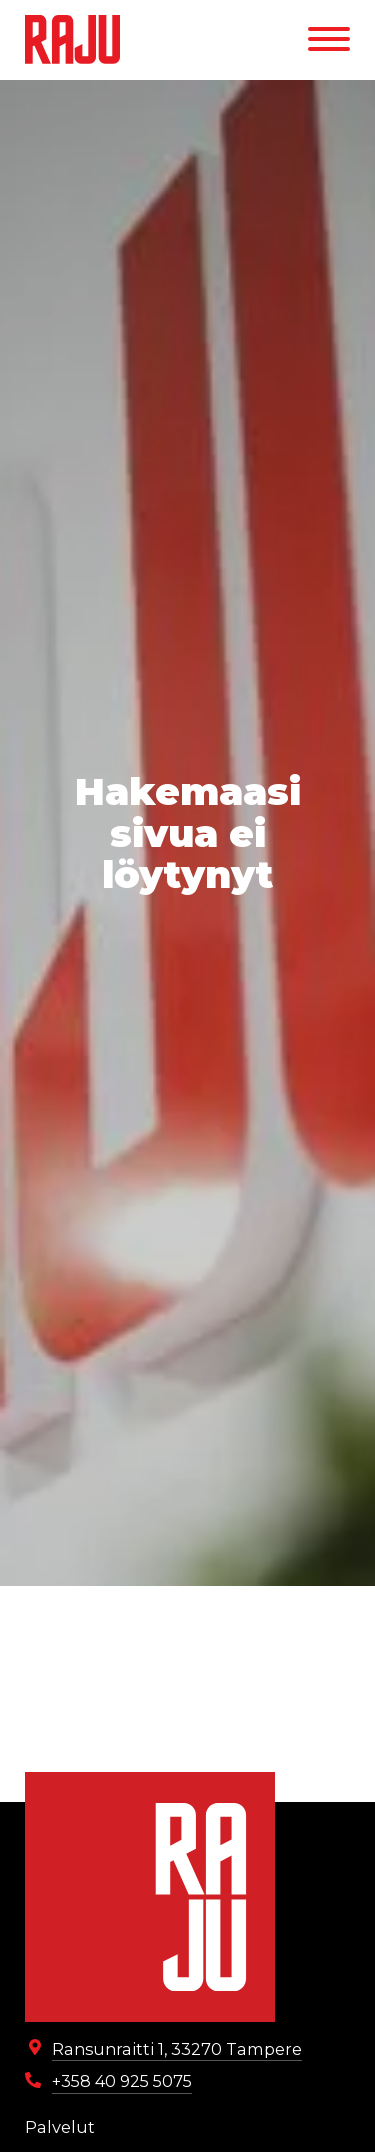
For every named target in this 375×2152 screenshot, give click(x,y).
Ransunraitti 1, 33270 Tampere (177, 2049)
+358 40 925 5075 (122, 2081)
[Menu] (329, 39)
